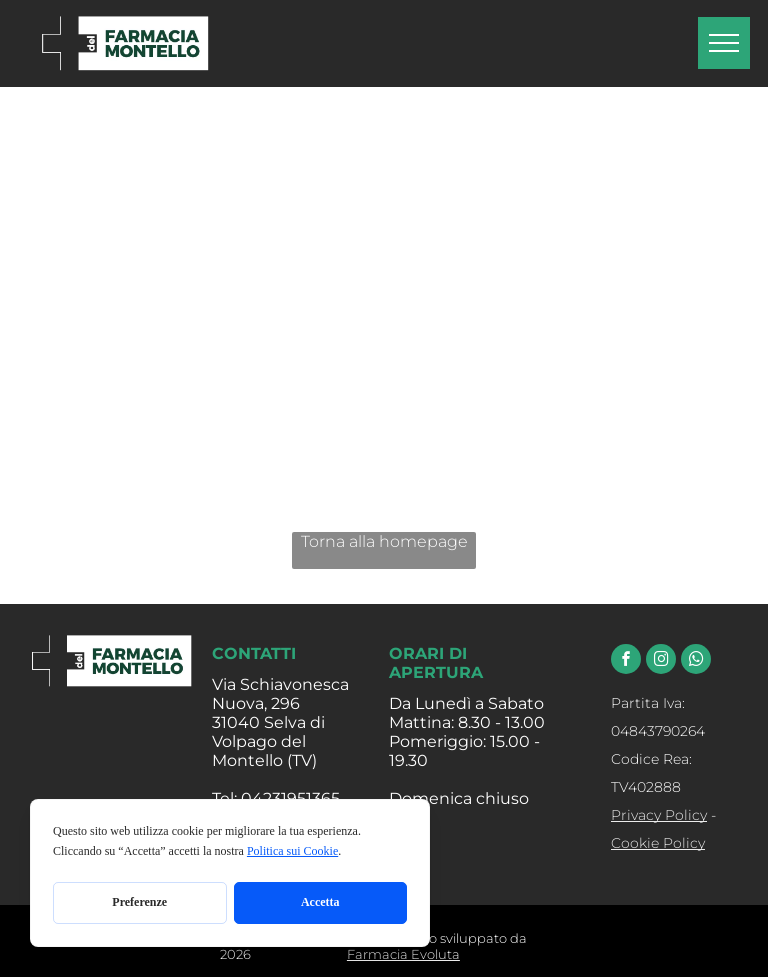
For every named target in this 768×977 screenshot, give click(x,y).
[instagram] (661, 661)
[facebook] (626, 661)
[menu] (724, 43)
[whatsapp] (696, 661)
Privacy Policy (659, 815)
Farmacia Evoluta (403, 954)
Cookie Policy (658, 843)
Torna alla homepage (384, 541)
